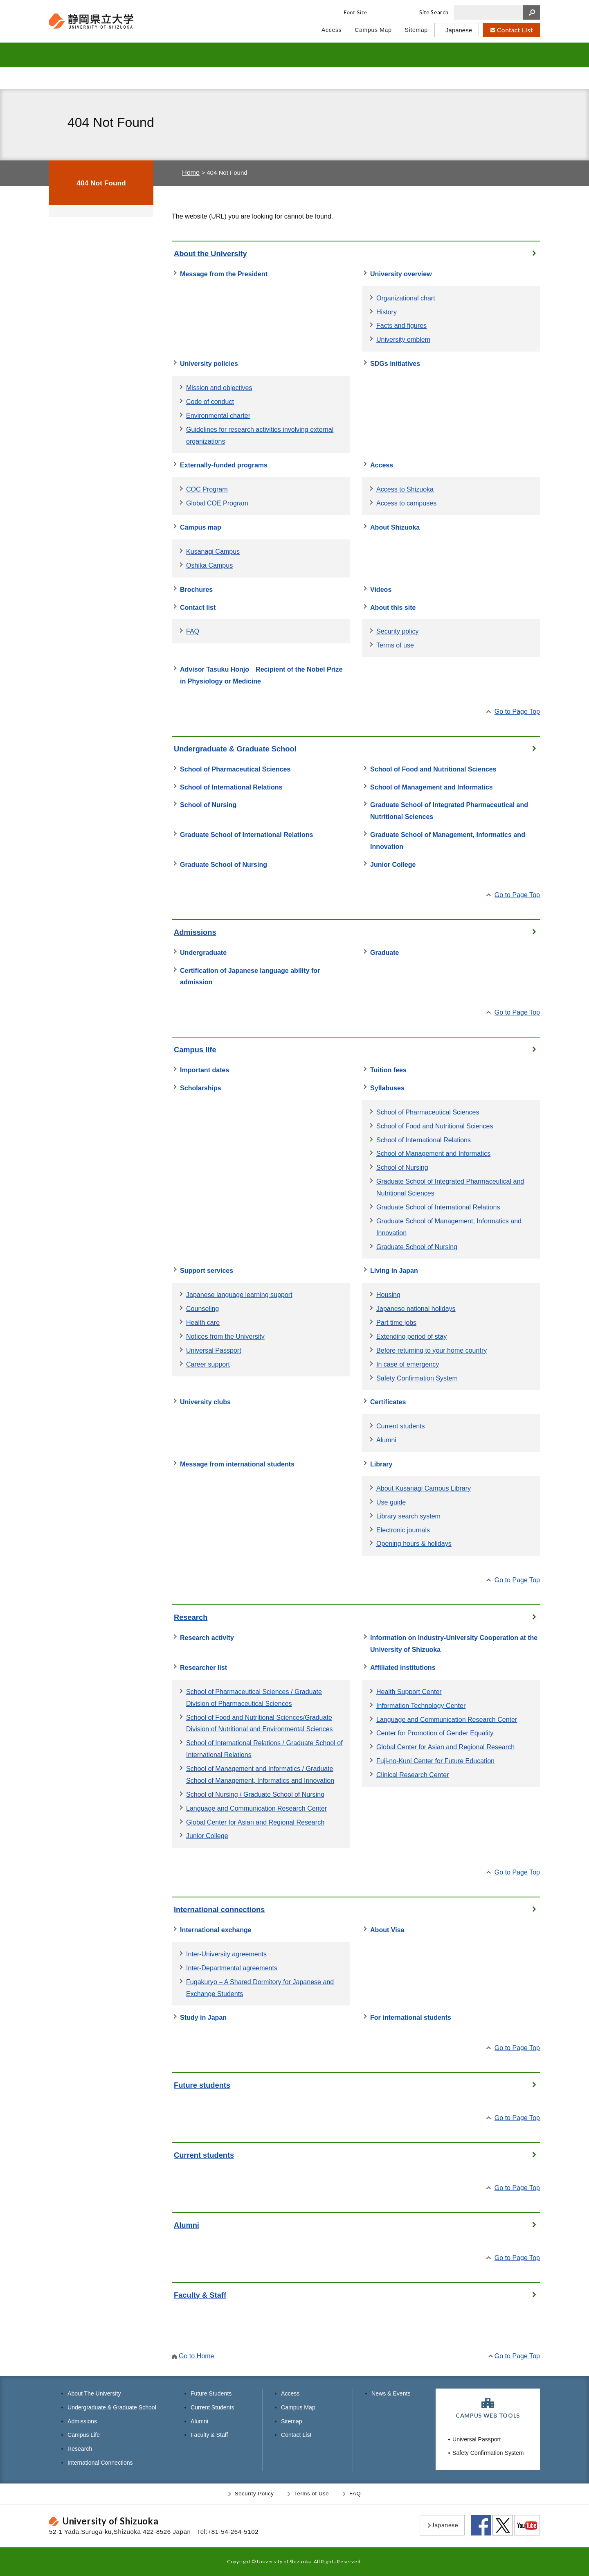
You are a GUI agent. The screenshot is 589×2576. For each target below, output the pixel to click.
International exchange (216, 1929)
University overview (401, 273)
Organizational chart (405, 298)
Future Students (110, 78)
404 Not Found (101, 183)
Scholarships (200, 1088)
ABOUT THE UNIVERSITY (104, 55)
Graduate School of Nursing (223, 864)
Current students (400, 1426)
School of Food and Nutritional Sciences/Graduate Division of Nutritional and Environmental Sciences (259, 1723)
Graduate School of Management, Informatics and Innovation (447, 840)
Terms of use (395, 645)
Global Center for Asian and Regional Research (255, 1822)
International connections (219, 1909)
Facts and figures (401, 325)
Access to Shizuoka (405, 489)
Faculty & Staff (479, 78)
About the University (210, 253)
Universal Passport (213, 1350)
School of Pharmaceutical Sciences (235, 769)
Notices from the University (225, 1336)
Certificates (388, 1401)
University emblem (403, 339)
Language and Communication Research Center (256, 1808)
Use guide (391, 1502)
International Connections (100, 2462)
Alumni (356, 78)
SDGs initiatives (395, 363)
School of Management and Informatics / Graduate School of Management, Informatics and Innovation (260, 1774)
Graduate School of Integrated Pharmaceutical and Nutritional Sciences (449, 810)
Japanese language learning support (239, 1294)
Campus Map (298, 2407)
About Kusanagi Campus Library (423, 1488)
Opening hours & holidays (414, 1543)
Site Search (433, 12)
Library (381, 1464)
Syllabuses (387, 1088)
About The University (94, 2393)
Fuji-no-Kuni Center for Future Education (435, 1760)
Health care (203, 1322)
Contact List (296, 2435)
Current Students (233, 78)
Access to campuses (406, 503)
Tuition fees (388, 1070)
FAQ (192, 631)
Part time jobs (396, 1322)
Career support (208, 1364)
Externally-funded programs (224, 465)
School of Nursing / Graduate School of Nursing (255, 1794)
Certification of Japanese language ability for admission (250, 976)
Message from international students (237, 1464)
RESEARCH (426, 55)
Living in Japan (394, 1270)
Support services (206, 1270)
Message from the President (224, 273)
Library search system (408, 1516)
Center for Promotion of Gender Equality (434, 1733)
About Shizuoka (395, 527)
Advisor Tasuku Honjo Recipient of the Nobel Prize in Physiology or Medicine (261, 675)
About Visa (387, 1929)
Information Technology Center (420, 1705)
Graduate (384, 952)
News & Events (390, 2393)
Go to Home (196, 2355)
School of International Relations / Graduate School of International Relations (264, 1748)
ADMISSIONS (288, 55)
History (386, 312)
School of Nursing (208, 804)
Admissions (195, 932)
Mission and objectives (219, 387)
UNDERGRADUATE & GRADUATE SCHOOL (206, 55)
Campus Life (83, 2435)
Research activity (207, 1637)
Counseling (202, 1308)
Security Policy (254, 2493)
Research (190, 1617)
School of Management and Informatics (431, 787)
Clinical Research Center (412, 1774)
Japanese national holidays (416, 1308)
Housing (388, 1294)
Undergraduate (203, 952)
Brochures (196, 589)
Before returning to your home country (431, 1350)
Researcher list (203, 1667)
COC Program (207, 489)
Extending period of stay (411, 1336)
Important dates (204, 1070)
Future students (202, 2085)
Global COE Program (217, 503)
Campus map (200, 527)
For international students (410, 2017)
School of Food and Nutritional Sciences (433, 769)
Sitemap (291, 2421)
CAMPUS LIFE (359, 55)
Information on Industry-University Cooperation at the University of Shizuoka (453, 1643)
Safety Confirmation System (417, 1378)
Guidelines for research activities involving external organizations (259, 435)
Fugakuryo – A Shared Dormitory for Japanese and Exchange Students (260, 1987)
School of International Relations (231, 787)
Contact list (198, 607)
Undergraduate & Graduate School (235, 748)
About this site (393, 607)
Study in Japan (203, 2017)
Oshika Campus (209, 565)
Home (191, 172)
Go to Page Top (517, 711)
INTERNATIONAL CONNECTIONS (498, 55)
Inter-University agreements (226, 1954)
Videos (380, 589)
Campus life (195, 1049)
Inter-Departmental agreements (231, 1967)
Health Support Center (409, 1691)
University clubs (205, 1401)
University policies (209, 363)
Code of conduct (210, 401)
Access (381, 465)
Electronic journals (403, 1530)
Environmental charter (218, 415)
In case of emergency (407, 1364)
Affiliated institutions (403, 1667)
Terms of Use (311, 2493)
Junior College (393, 864)
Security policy (397, 631)
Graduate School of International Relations (246, 834)
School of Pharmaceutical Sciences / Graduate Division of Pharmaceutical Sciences (254, 1697)
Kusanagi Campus (213, 551)
